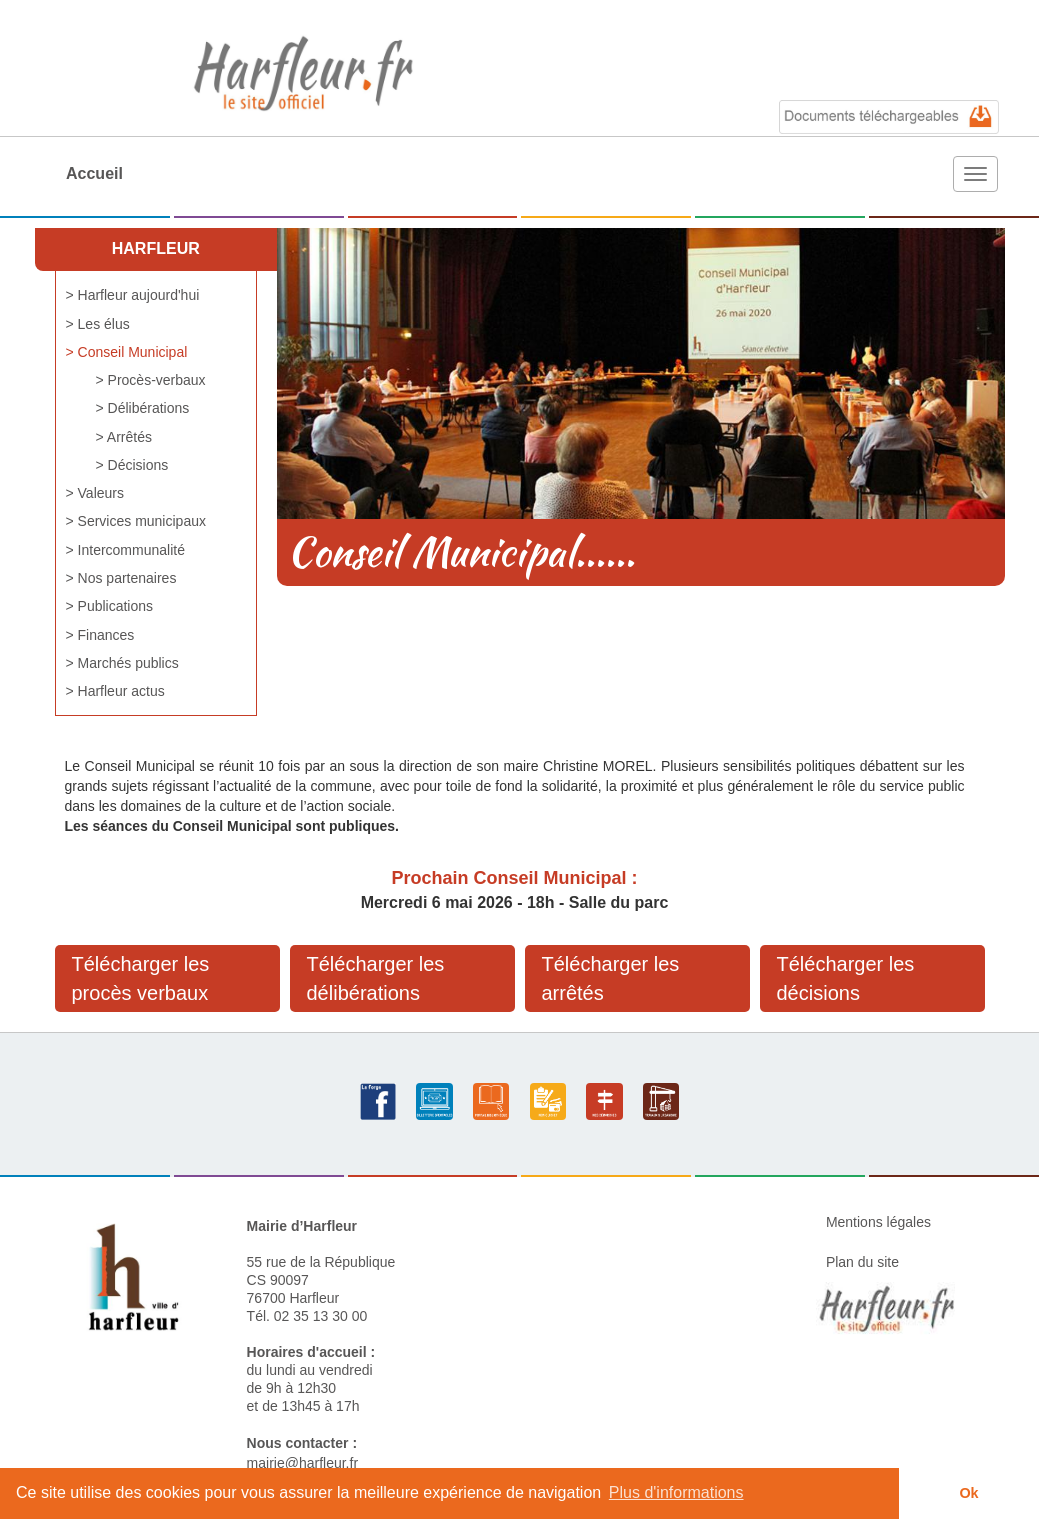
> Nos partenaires (121, 578)
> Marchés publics (122, 663)
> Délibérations (143, 408)
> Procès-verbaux (151, 380)
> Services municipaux (136, 521)
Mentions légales (878, 1222)
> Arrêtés (124, 437)
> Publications (110, 606)
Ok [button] (968, 1493)
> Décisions (132, 465)
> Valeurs (95, 493)
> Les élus (98, 324)
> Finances (100, 635)
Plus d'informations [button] (676, 1492)
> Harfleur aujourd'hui (133, 295)
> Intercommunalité (125, 550)
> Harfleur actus (115, 691)
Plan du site (862, 1262)
